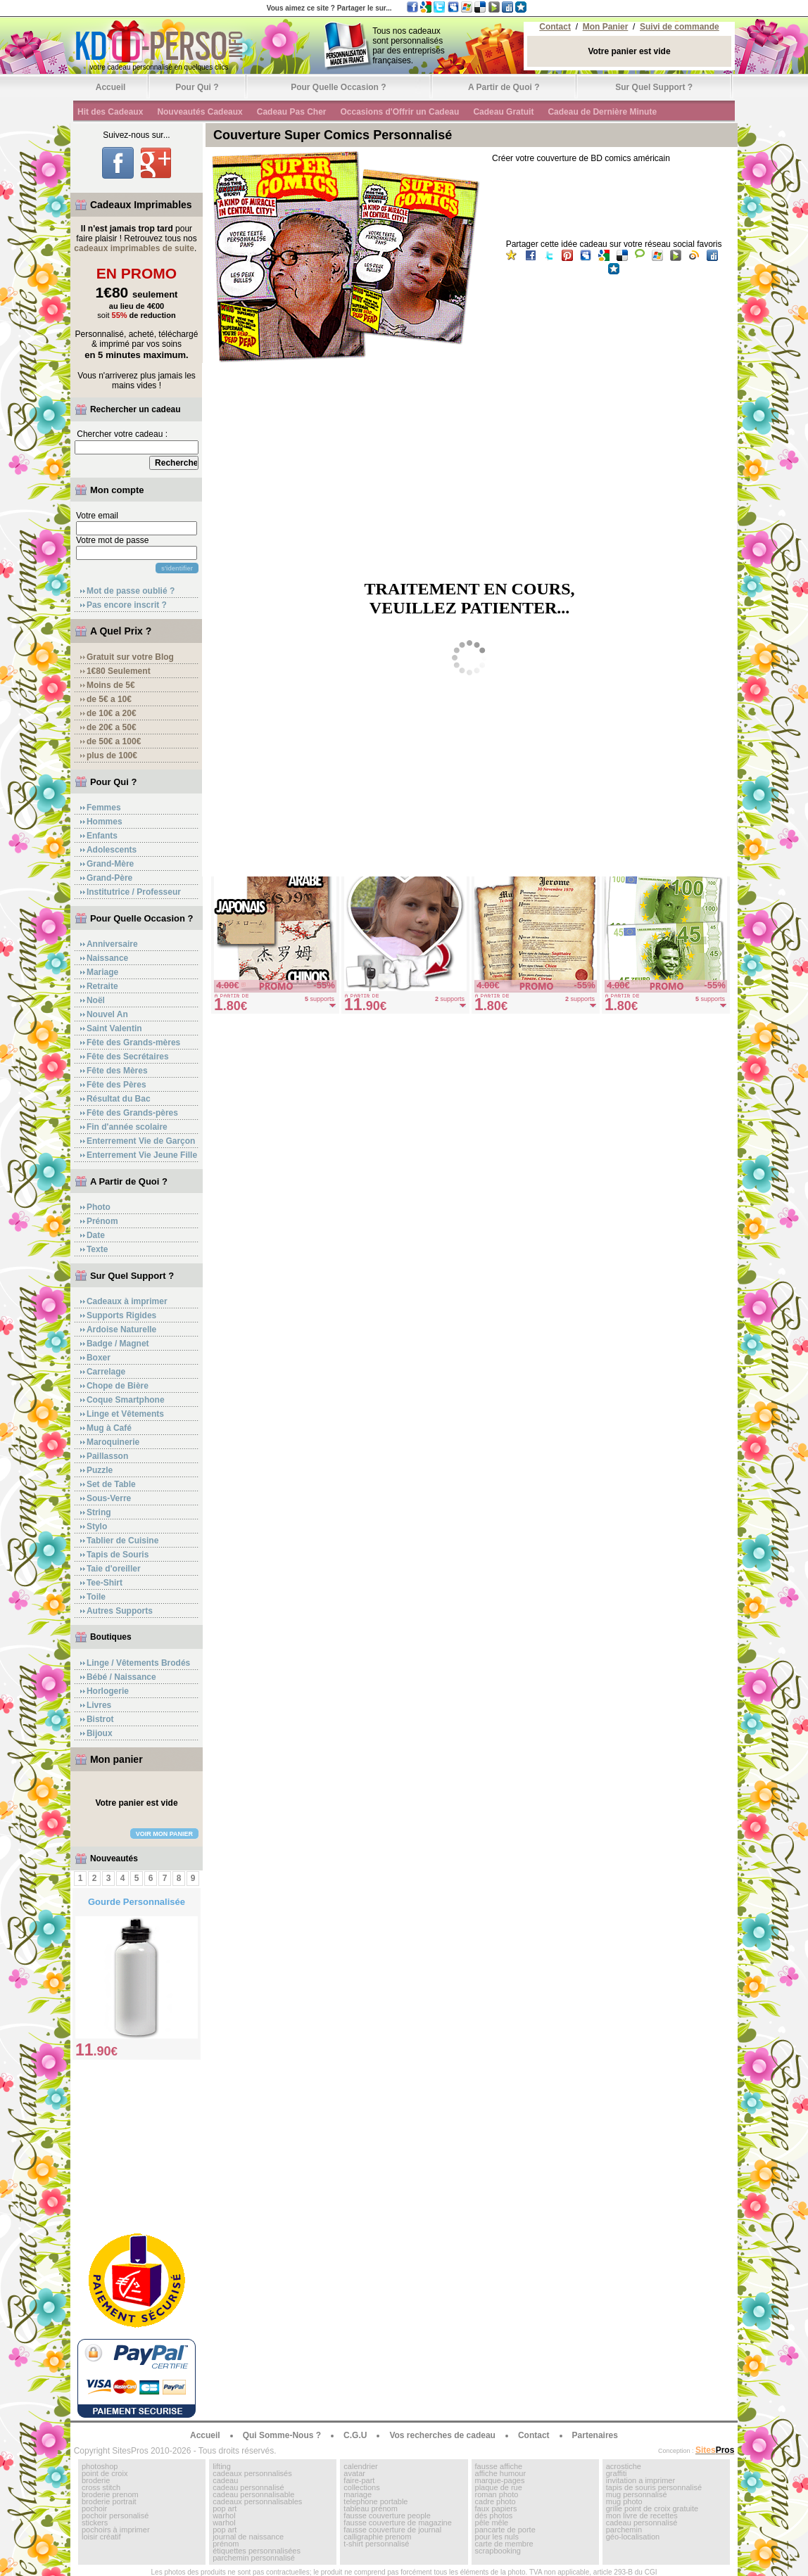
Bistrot (100, 1719)
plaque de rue (498, 2487)
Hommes (104, 822)
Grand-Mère (110, 864)
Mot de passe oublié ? (131, 591)
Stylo (97, 1526)
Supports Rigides (121, 1315)
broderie (96, 2480)
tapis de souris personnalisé (654, 2487)
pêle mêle (492, 2522)
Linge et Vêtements (125, 1414)
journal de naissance (248, 2536)
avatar (354, 2473)
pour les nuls (497, 2536)
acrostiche (623, 2466)
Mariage (102, 972)
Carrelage (106, 1372)
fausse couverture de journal (392, 2529)
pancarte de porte (505, 2529)
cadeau (225, 2480)
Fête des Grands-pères (132, 1113)
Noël (96, 1000)
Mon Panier (606, 27)
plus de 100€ (112, 755)
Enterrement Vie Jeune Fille (142, 1155)
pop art (224, 2508)
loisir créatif (101, 2536)
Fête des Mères (117, 1071)
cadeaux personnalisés (252, 2473)
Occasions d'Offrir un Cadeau (399, 112)
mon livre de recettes (642, 2515)
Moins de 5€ (111, 685)
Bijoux (100, 1733)
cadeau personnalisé (248, 2487)
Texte (97, 1249)
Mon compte (117, 490)
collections (361, 2487)
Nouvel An (107, 1014)
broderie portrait (109, 2501)
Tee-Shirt (104, 1583)
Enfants (102, 836)
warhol (224, 2515)
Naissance (107, 958)
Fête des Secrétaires (128, 1056)
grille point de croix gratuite (652, 2508)
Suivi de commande (679, 27)
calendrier (360, 2466)
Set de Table (111, 1484)
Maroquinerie (113, 1442)
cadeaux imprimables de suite (134, 248)
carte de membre (504, 2543)
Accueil (111, 87)
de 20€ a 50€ (112, 727)
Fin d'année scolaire (127, 1127)
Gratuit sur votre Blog (130, 657)
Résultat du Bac (119, 1099)
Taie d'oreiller (114, 1569)
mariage (357, 2494)
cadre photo (495, 2501)
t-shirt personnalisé (376, 2543)
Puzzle (100, 1470)
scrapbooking (498, 2550)
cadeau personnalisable (253, 2494)
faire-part (358, 2480)
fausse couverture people (387, 2515)
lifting (222, 2466)
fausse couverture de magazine (397, 2522)
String (99, 1512)
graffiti (616, 2473)
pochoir (94, 2508)
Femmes (104, 807)
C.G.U (355, 2435)
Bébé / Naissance (121, 1677)
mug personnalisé (636, 2494)
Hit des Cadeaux (110, 112)
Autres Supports (120, 1611)
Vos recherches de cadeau (442, 2435)
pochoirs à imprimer (116, 2529)
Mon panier (116, 1759)
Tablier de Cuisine (122, 1540)
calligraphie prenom (377, 2536)
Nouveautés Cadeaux (199, 112)
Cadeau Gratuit (503, 112)
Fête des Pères (116, 1085)
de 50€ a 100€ (114, 741)
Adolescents (112, 850)
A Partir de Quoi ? (504, 87)
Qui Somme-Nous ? (282, 2435)
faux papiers (496, 2508)
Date (96, 1235)
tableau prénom (370, 2508)
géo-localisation (632, 2536)
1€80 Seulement (119, 671)
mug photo (624, 2501)
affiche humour (500, 2473)
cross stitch (101, 2487)
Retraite (102, 986)
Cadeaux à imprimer (127, 1301)
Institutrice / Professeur (134, 892)
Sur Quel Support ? (654, 87)
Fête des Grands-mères (133, 1042)
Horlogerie (108, 1691)
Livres (99, 1705)
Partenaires (595, 2435)
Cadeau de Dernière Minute (602, 112)
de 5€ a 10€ (109, 699)
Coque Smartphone (126, 1400)
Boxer (99, 1358)
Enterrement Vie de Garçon (141, 1141)
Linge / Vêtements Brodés (138, 1663)
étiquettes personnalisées (257, 2550)
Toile (96, 1597)
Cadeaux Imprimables (141, 204)
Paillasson (107, 1456)
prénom (226, 2543)
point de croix (104, 2473)
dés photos (494, 2515)
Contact (555, 27)
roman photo (497, 2494)
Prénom (102, 1221)
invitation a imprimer (640, 2480)
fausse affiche (499, 2466)
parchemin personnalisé (254, 2557)
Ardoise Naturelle (121, 1329)
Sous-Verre (109, 1498)
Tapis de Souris (118, 1555)
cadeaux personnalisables (257, 2501)
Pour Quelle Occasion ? (338, 87)
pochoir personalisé (115, 2515)
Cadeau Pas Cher (292, 112)
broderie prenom (110, 2494)
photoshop (100, 2466)
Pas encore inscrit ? (127, 605)
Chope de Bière (118, 1386)
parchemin (624, 2529)
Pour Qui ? (196, 87)
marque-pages (500, 2480)
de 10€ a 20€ (112, 713)
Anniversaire (112, 944)
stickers (95, 2522)
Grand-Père (109, 878)
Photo (99, 1207)
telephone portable (375, 2501)
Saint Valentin (114, 1028)
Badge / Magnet (118, 1343)
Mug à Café (109, 1428)
